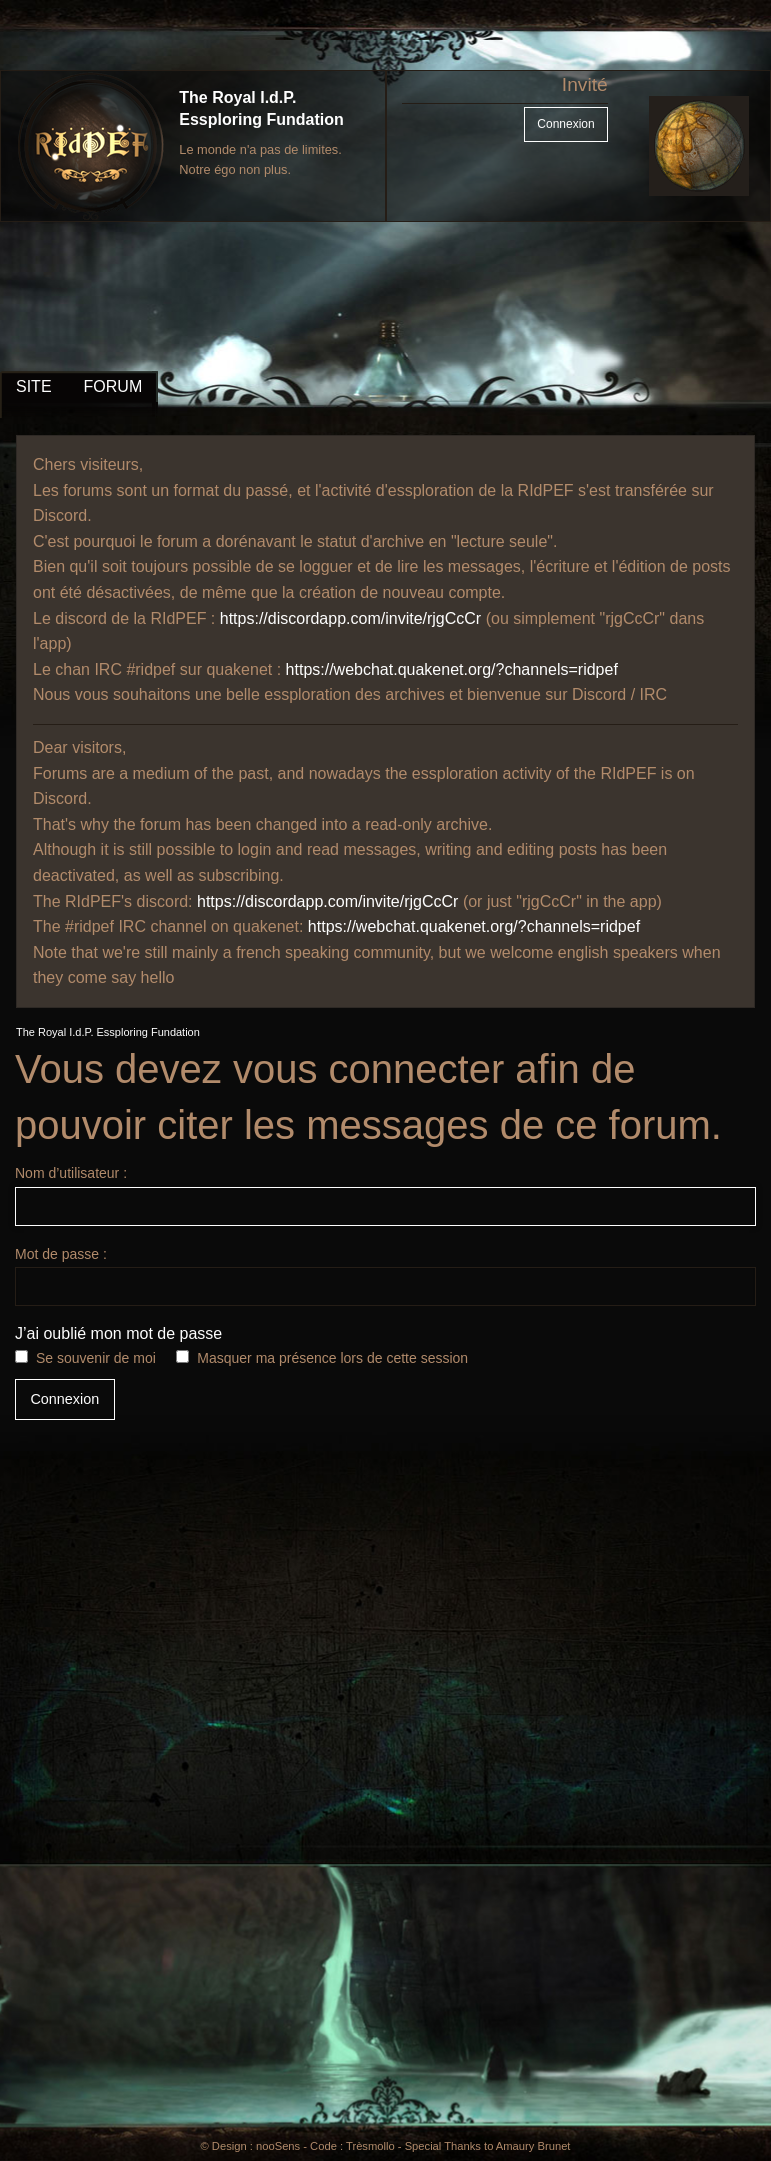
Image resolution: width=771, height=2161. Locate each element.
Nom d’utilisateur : (385, 1195)
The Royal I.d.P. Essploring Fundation (108, 1032)
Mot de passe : (385, 1276)
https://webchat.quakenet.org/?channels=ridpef (452, 669)
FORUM (113, 386)
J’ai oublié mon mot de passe (118, 1333)
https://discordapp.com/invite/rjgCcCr (350, 618)
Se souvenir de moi (96, 1358)
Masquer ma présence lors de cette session (332, 1358)
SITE (34, 386)
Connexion (565, 124)
